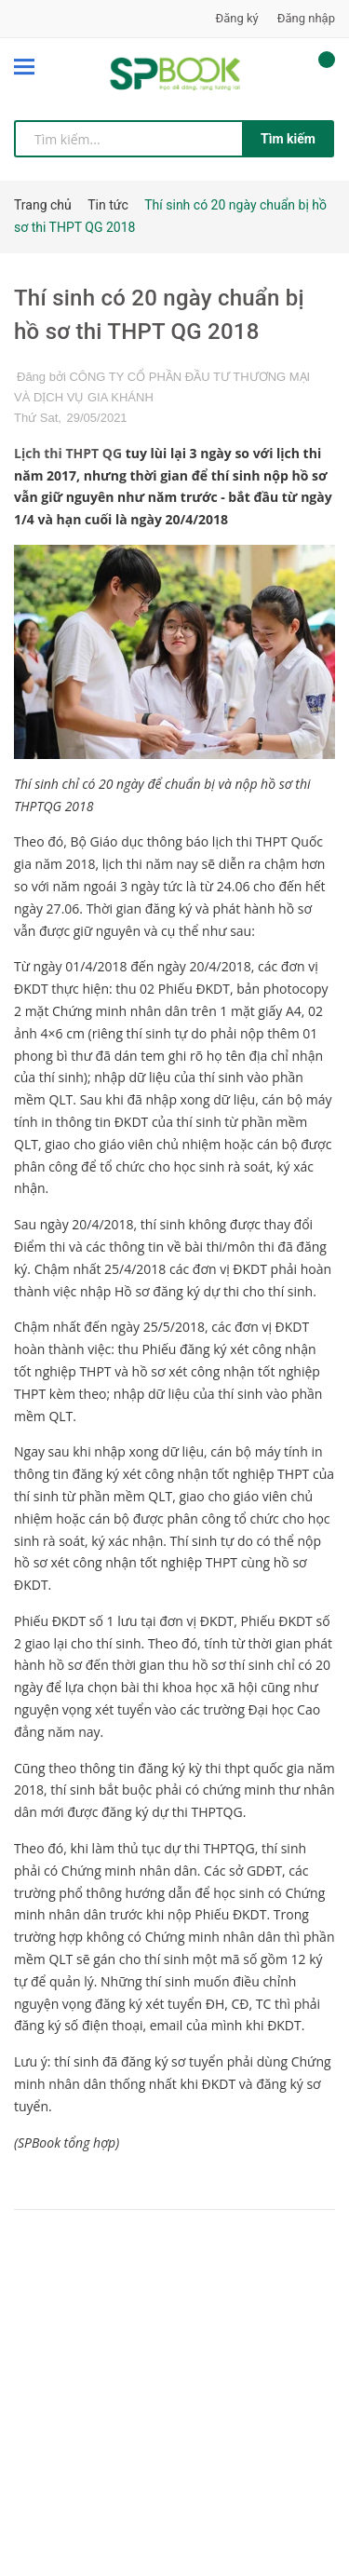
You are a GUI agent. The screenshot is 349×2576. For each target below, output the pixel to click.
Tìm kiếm (288, 138)
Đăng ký (237, 18)
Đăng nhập (306, 18)
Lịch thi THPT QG (68, 453)
